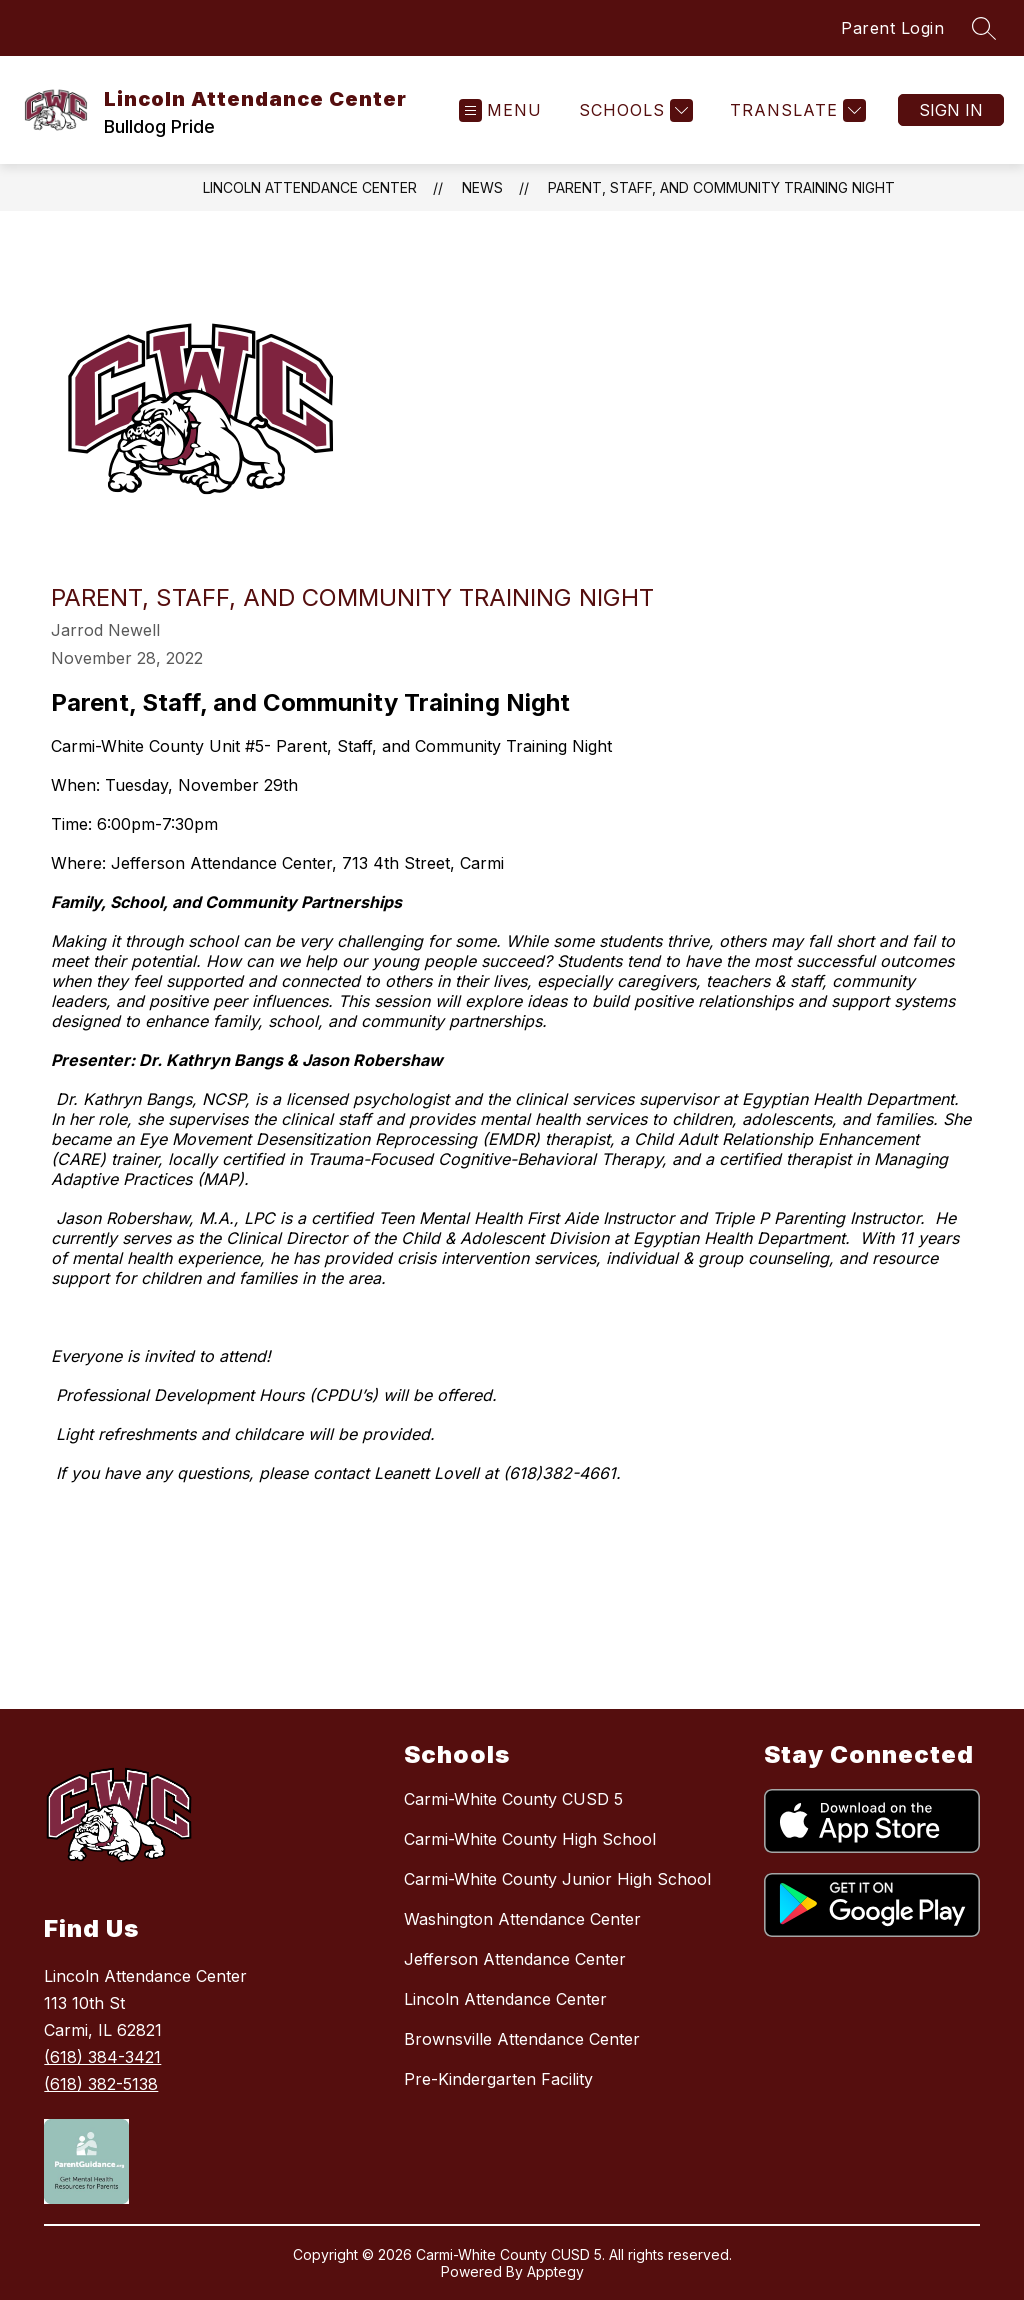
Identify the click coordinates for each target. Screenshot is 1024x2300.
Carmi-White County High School (530, 1839)
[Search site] (984, 28)
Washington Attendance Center (522, 1919)
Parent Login (892, 28)
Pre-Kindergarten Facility (498, 2079)
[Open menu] (500, 110)
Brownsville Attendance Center (522, 2039)
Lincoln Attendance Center (310, 187)
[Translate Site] (795, 110)
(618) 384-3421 (102, 2057)
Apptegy (555, 2271)
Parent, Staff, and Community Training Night (721, 187)
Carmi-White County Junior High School (557, 1879)
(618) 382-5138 (101, 2084)
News (482, 187)
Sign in (951, 110)
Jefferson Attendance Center (515, 1959)
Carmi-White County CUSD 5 (513, 1799)
